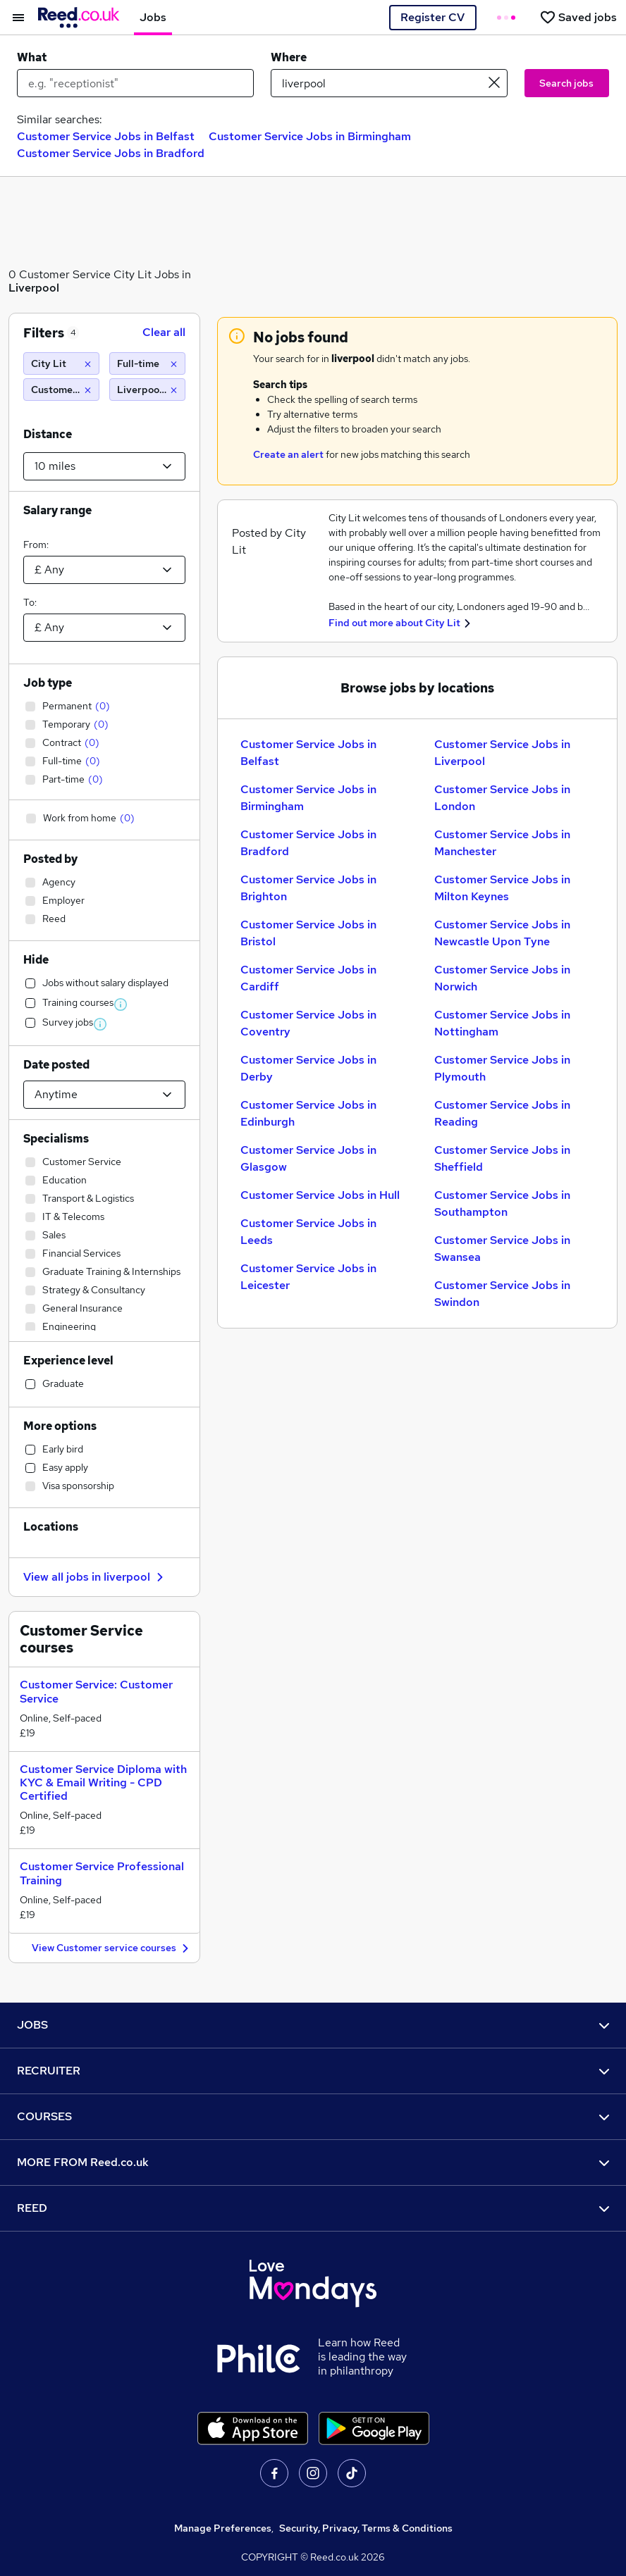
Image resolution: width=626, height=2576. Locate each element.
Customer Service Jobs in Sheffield (502, 1158)
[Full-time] (147, 363)
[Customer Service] (61, 389)
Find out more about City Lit (394, 622)
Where (289, 57)
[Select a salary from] (104, 570)
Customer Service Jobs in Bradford (110, 153)
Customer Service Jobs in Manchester (502, 843)
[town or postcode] (389, 83)
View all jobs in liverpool (95, 1576)
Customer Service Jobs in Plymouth (502, 1068)
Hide (36, 959)
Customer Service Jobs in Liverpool (502, 753)
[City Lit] (61, 363)
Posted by (50, 859)
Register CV (432, 17)
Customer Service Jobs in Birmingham (310, 136)
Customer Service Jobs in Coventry (308, 1023)
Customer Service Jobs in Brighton (308, 888)
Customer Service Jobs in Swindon (502, 1293)
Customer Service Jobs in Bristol (308, 933)
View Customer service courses (112, 1948)
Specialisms (56, 1138)
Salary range (57, 510)
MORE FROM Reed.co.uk (313, 2162)
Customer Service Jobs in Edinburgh (308, 1113)
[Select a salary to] (104, 628)
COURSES (313, 2116)
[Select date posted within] (104, 1095)
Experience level (68, 1360)
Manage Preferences (222, 2528)
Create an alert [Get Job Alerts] (288, 454)
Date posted (56, 1064)
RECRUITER (313, 2070)
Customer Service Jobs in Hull (320, 1195)
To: (30, 602)
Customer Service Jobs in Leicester (308, 1277)
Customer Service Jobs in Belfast (106, 136)
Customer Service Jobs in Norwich (502, 978)
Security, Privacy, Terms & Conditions (366, 2528)
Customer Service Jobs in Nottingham (502, 1023)
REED (313, 2208)
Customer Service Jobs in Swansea (502, 1248)
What (32, 57)
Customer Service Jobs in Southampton (502, 1203)
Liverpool (33, 287)
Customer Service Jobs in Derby (308, 1068)
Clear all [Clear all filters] (163, 332)
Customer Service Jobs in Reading (502, 1113)
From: (36, 544)
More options (60, 1426)
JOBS (313, 2024)
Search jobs (566, 83)
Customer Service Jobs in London (502, 798)
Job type (47, 683)
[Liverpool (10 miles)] (147, 389)
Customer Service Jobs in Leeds (308, 1231)
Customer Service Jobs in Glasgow (308, 1158)
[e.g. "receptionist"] (135, 83)
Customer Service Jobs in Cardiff (308, 978)
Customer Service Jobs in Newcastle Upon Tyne (502, 933)
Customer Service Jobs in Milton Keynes (502, 888)
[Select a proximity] (104, 466)
